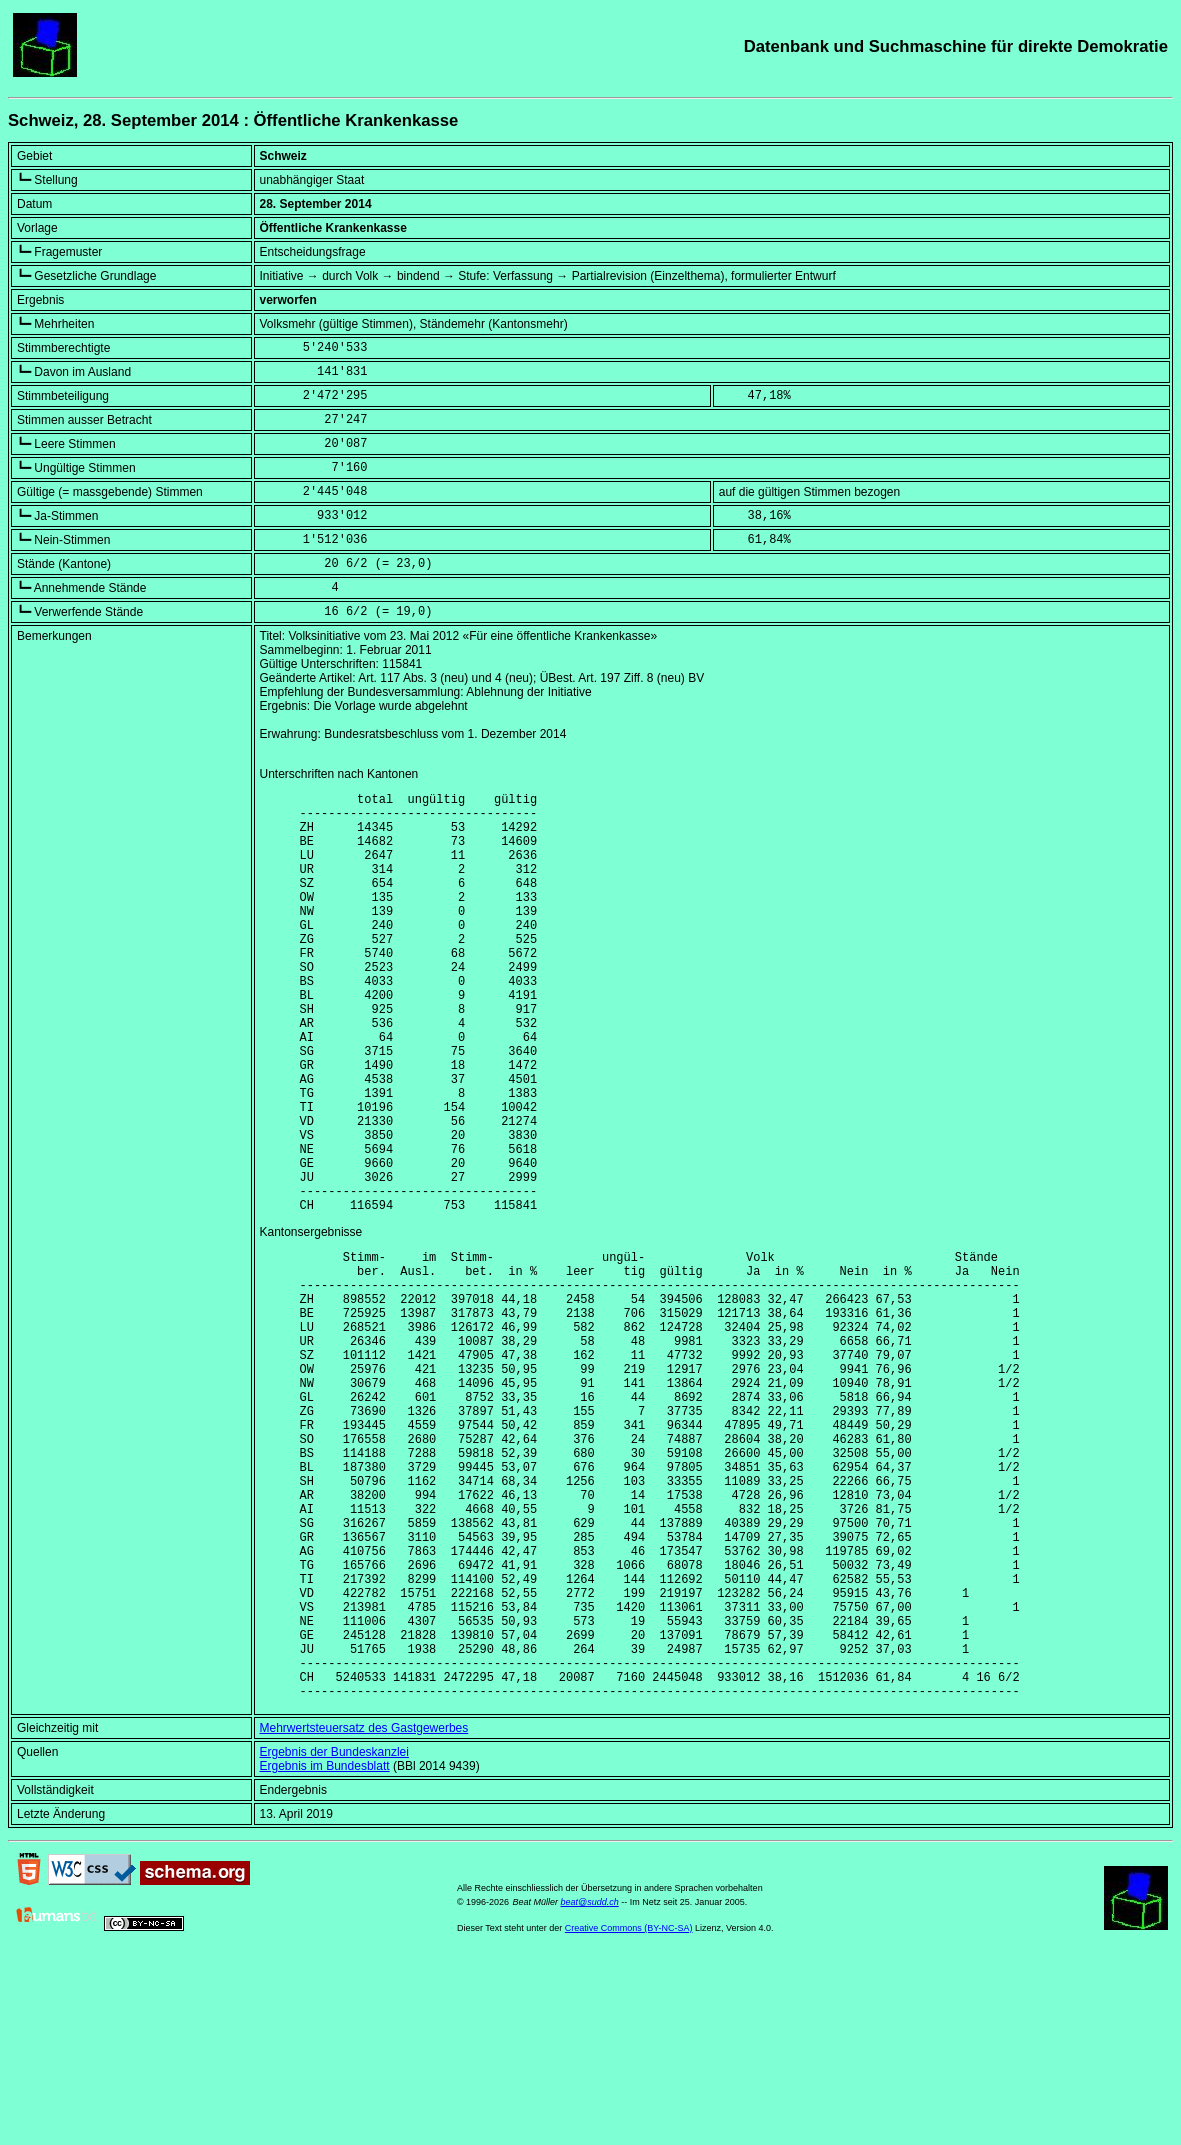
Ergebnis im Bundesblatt (325, 1952)
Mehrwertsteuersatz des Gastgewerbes (364, 1914)
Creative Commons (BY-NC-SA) (629, 2114)
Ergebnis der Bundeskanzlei (334, 1938)
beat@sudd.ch (590, 2088)
